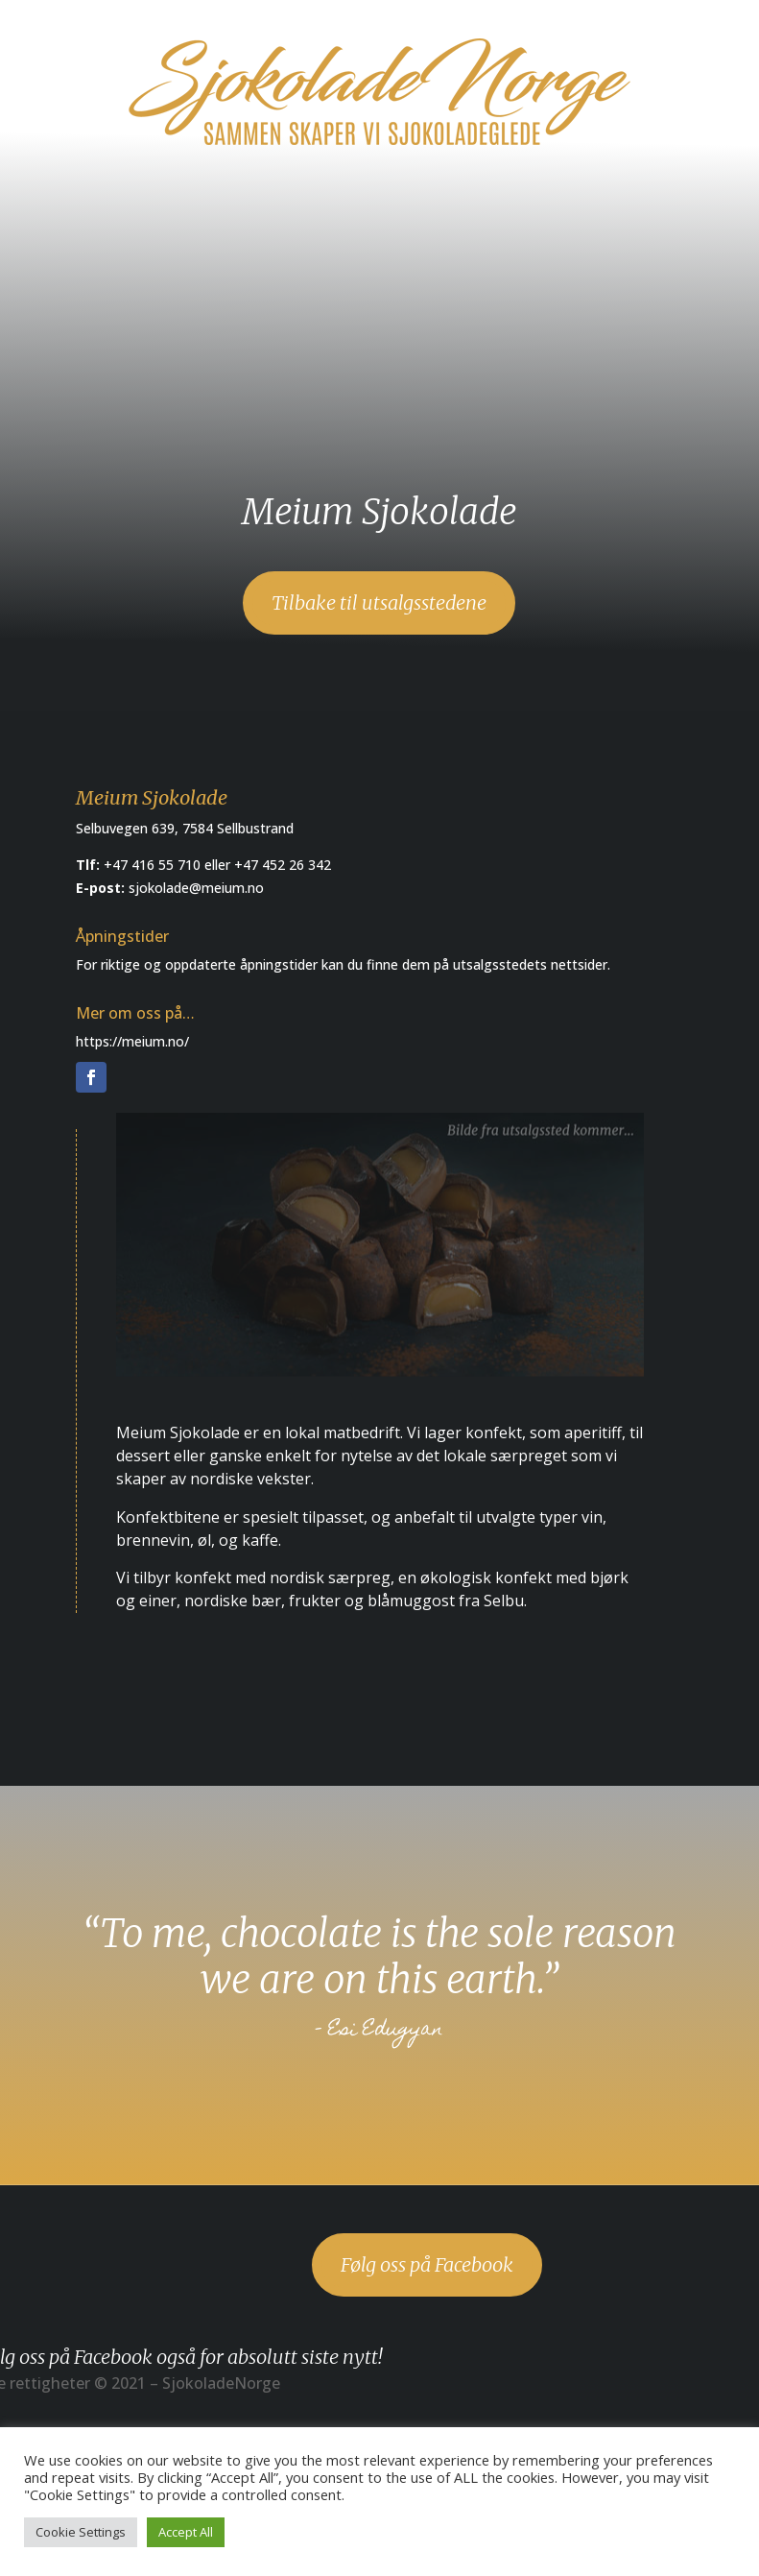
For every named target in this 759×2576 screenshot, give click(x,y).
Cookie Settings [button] (81, 2531)
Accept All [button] (185, 2531)
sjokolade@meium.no (196, 888)
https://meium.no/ (132, 1041)
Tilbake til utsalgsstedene (379, 602)
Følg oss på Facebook (427, 2264)
